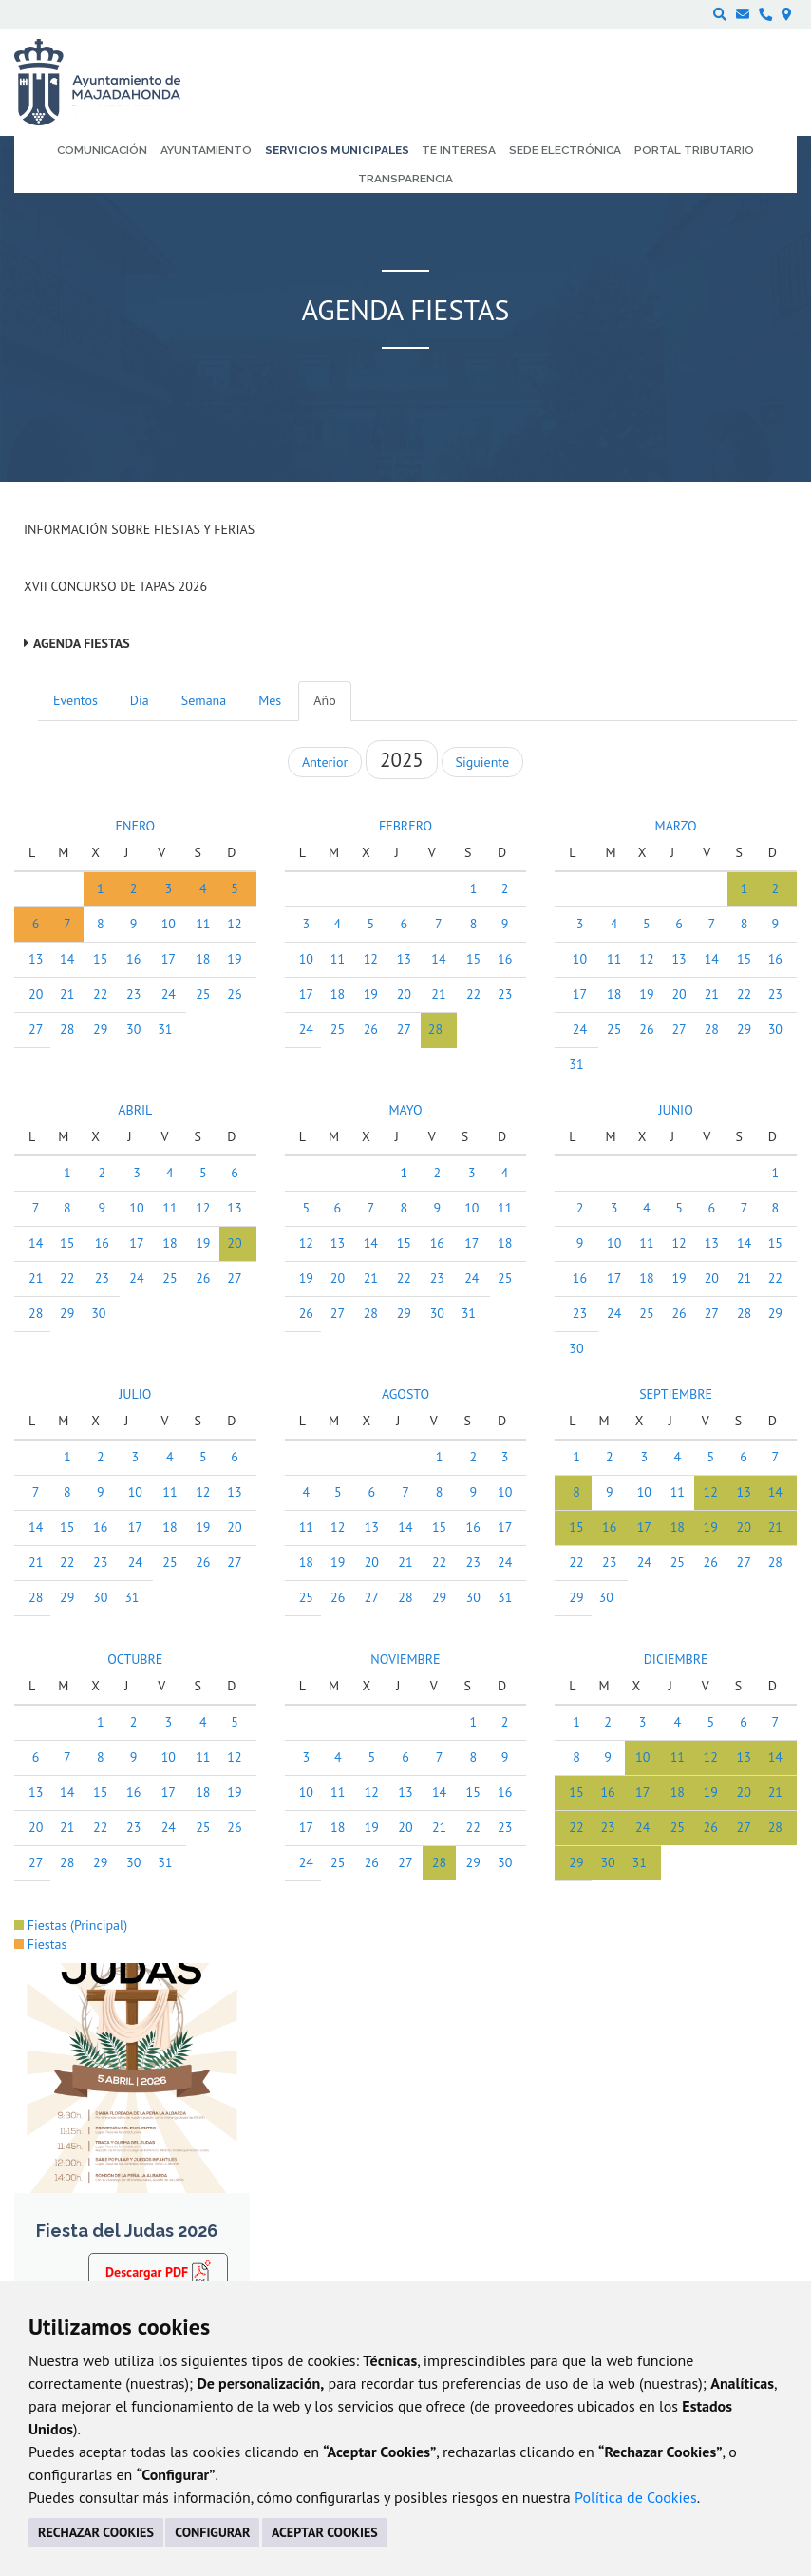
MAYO (405, 1109)
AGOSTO (405, 1393)
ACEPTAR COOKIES (325, 2532)
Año (324, 700)
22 (100, 993)
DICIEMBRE (676, 1659)
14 (67, 958)
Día (139, 700)
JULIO (135, 1393)
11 (203, 923)
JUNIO (676, 1109)
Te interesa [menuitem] (459, 150)
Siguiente (482, 762)
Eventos (75, 700)
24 (168, 993)
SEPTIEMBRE (675, 1393)
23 (133, 993)
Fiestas (40, 1944)
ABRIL (135, 1109)
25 (203, 993)
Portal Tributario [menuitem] (694, 150)
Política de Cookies (636, 2497)
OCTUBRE (134, 1659)
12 (234, 923)
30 (133, 1029)
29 (100, 1029)
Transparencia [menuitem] (405, 178)
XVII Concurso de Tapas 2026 (115, 586)
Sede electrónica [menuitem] (565, 150)
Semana (203, 700)
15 (100, 958)
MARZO (676, 825)
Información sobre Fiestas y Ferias (139, 529)
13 (35, 958)
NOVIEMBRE (405, 1659)
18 (203, 958)
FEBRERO (405, 825)
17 (168, 958)
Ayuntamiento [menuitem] (206, 150)
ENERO (135, 825)
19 (234, 958)
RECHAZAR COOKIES (96, 2532)
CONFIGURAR (212, 2532)
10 (168, 923)
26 (234, 993)
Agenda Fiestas (81, 643)
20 (35, 993)
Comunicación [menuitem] (102, 150)
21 (67, 993)
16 (133, 958)
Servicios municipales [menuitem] (337, 150)
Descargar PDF (158, 2271)
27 (35, 1029)
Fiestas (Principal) (70, 1925)
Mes (269, 700)
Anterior (325, 762)
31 (165, 1029)
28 (67, 1029)
